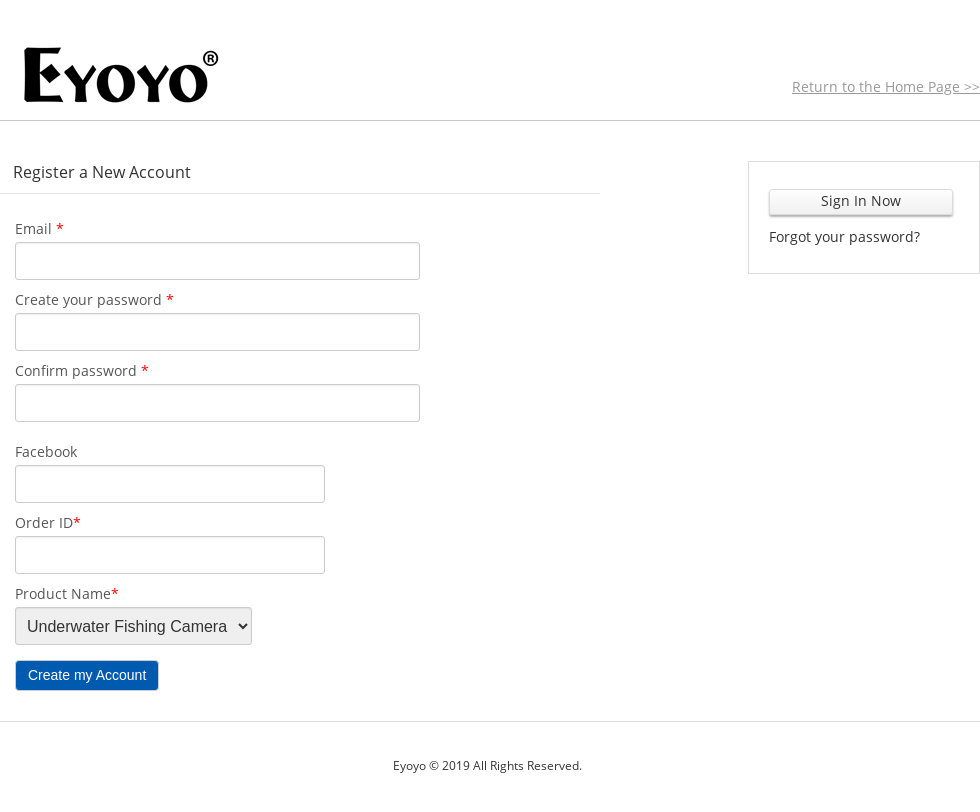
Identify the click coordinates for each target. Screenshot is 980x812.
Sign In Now (861, 200)
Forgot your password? (844, 236)
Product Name (67, 593)
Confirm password (82, 370)
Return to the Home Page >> (886, 86)
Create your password (94, 299)
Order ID (48, 522)
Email (39, 228)
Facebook (46, 451)
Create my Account (87, 675)
